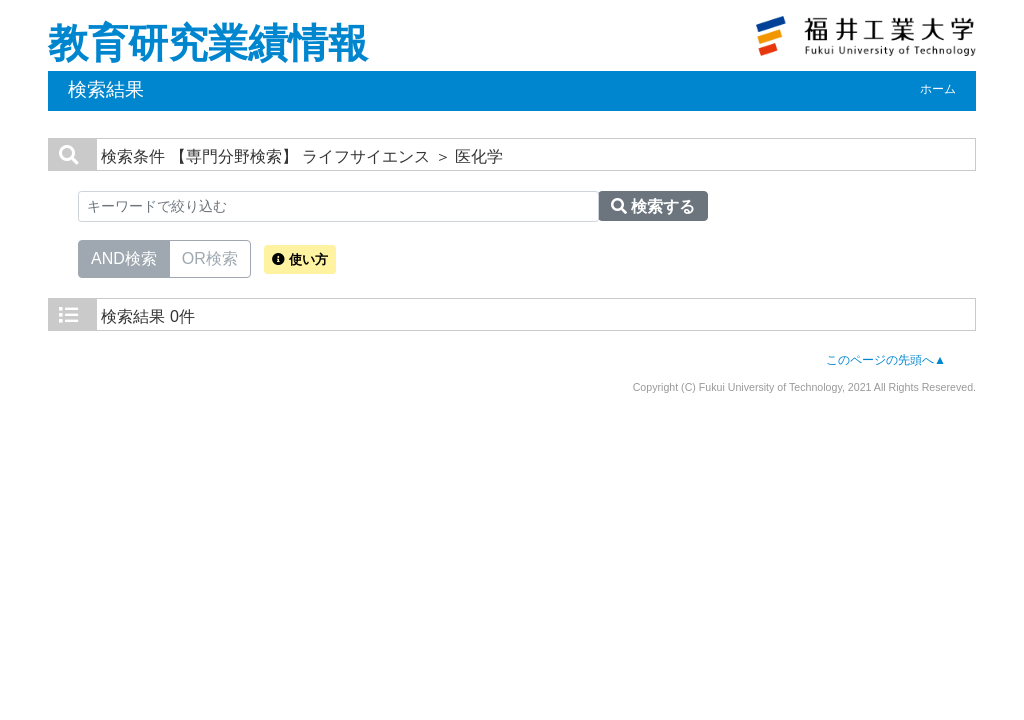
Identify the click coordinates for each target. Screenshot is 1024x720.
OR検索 (210, 257)
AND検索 (124, 257)
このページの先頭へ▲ (886, 360)
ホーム (938, 89)
